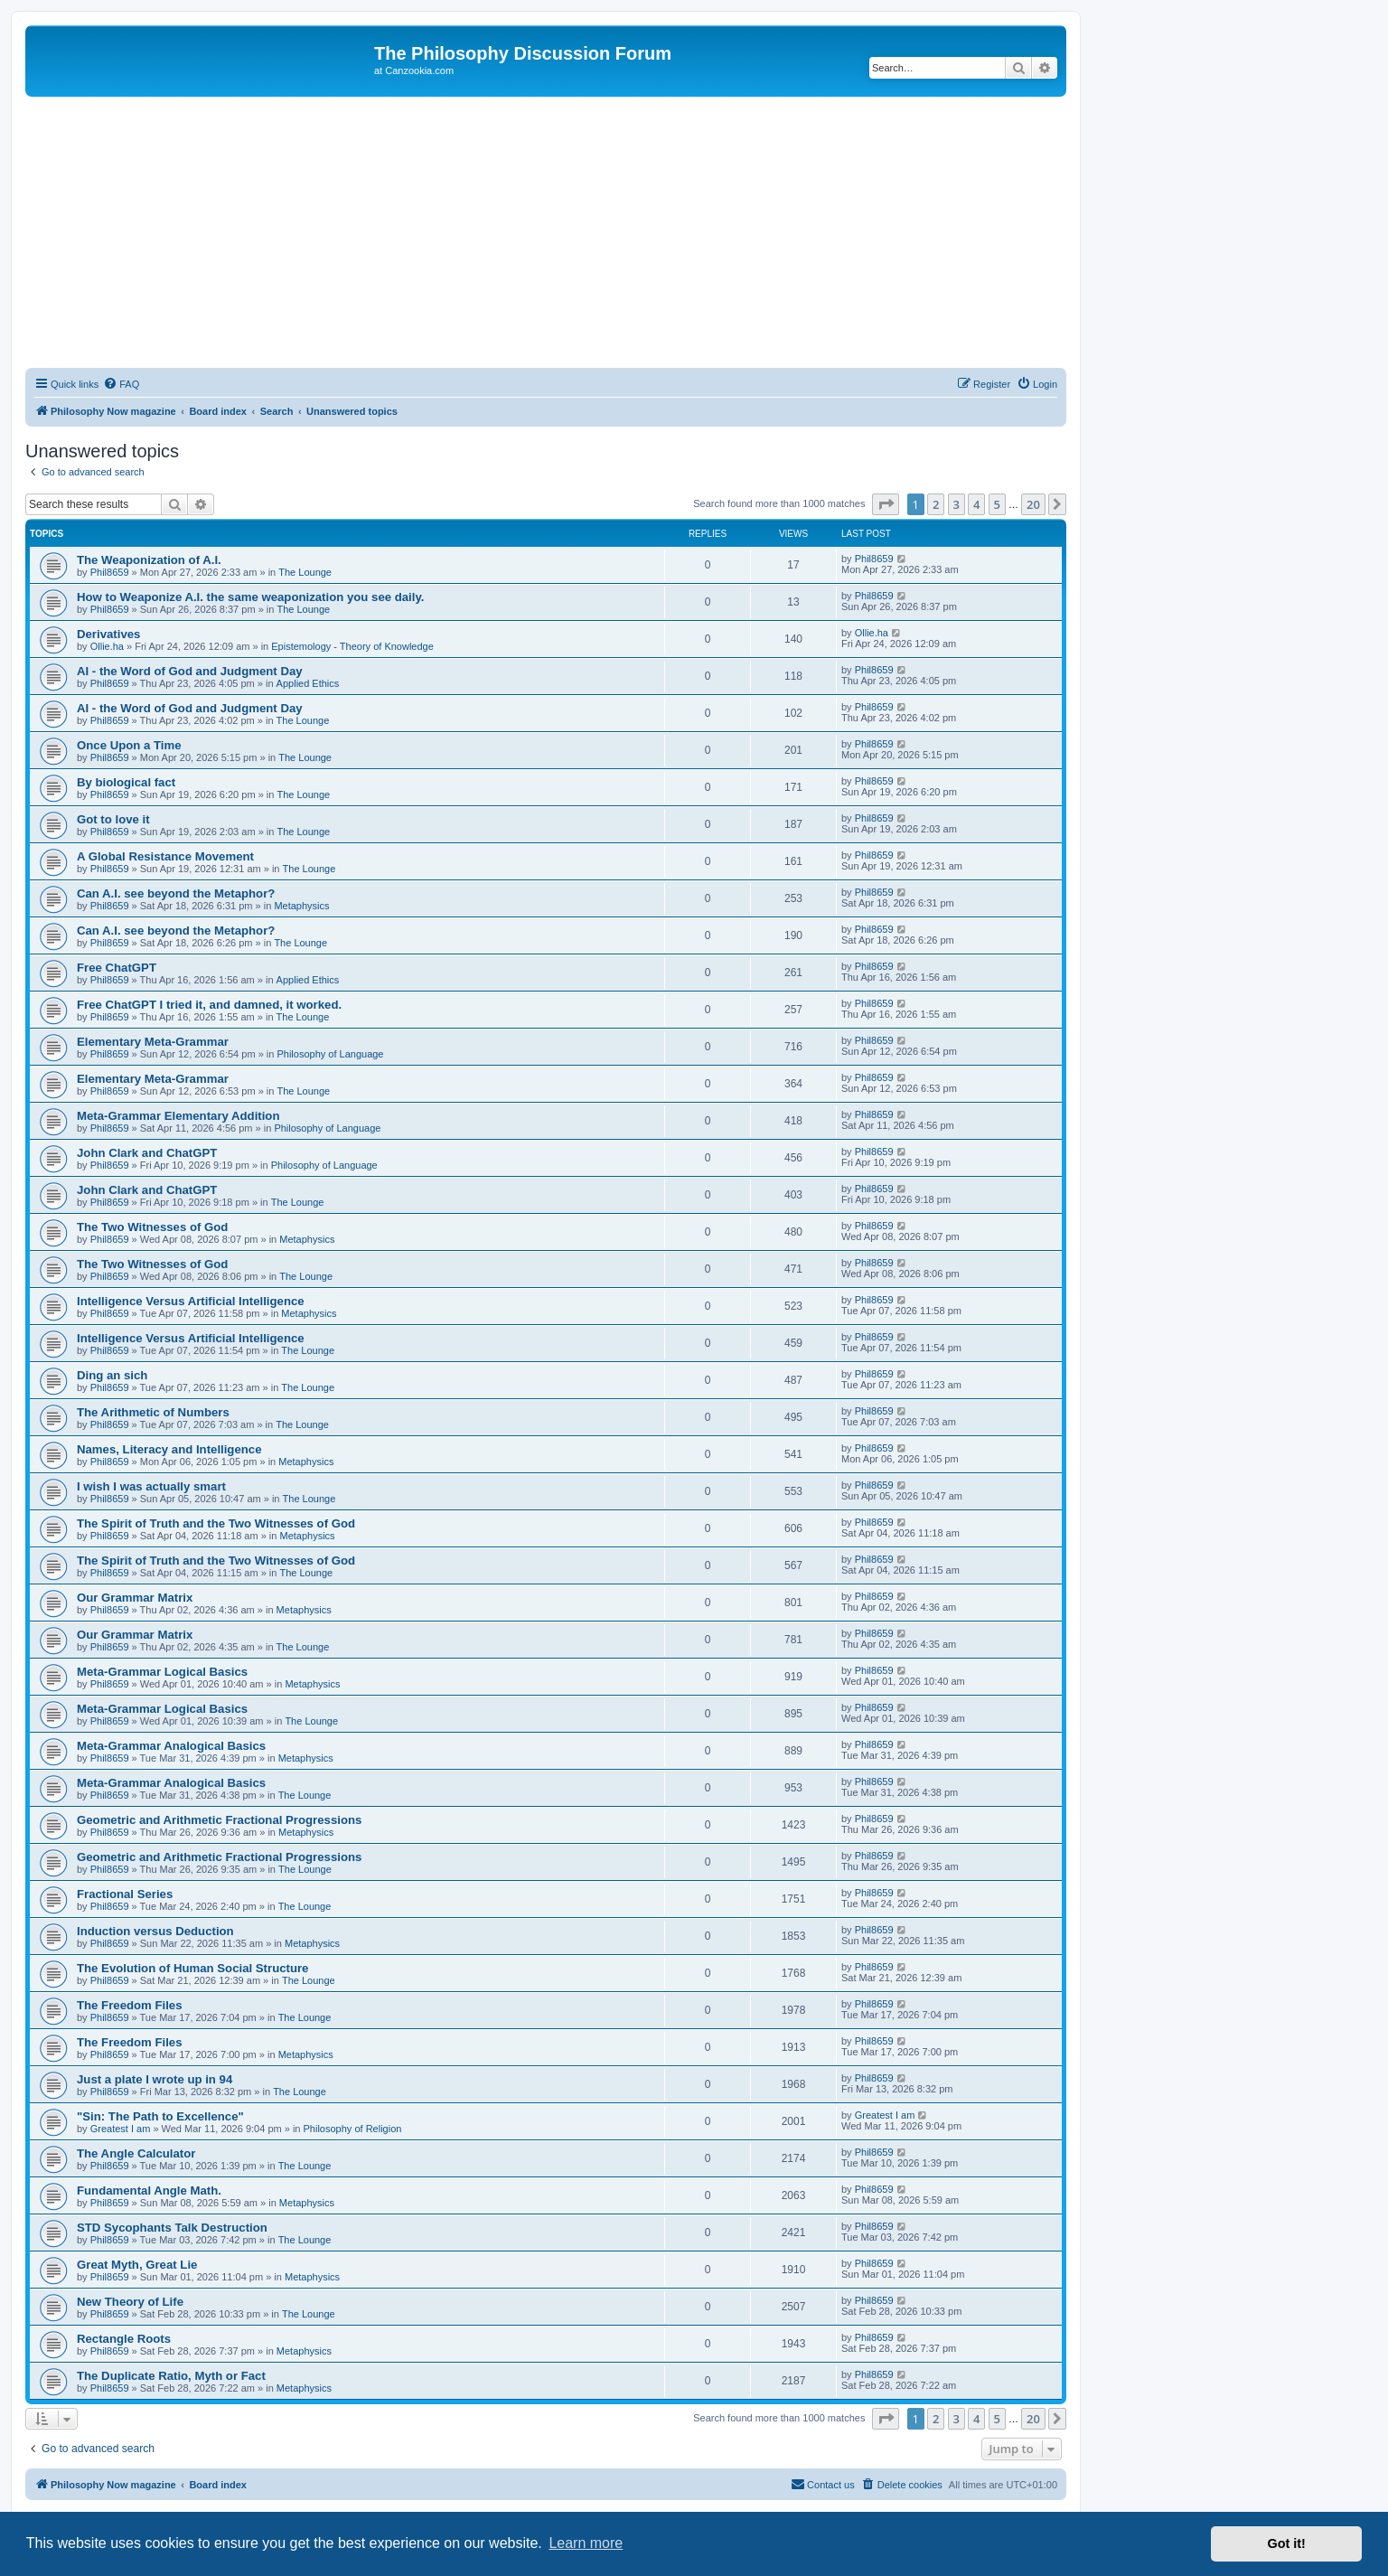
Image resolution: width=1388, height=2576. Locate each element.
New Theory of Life (130, 2301)
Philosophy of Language (330, 1053)
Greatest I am (120, 2128)
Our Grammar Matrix (134, 1597)
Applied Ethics (308, 683)
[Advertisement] (545, 232)
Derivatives (108, 634)
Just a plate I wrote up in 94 (154, 2079)
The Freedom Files (130, 2005)
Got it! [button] (1287, 2543)
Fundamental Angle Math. (149, 2190)
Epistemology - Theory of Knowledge (352, 646)
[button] (885, 504)
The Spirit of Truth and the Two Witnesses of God (216, 1523)
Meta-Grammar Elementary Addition (178, 1116)
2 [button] (936, 504)
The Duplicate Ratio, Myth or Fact (171, 2376)
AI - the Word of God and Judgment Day (190, 671)
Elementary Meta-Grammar (153, 1041)
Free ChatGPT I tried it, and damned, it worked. (209, 1004)
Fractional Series (125, 1894)
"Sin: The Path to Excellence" (160, 2116)
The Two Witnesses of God (152, 1227)
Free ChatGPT (116, 967)
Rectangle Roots (124, 2339)
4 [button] (976, 504)
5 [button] (997, 504)
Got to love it (113, 819)
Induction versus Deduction (155, 1931)
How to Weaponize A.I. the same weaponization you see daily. (250, 597)
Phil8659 (109, 572)
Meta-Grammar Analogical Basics (171, 1746)
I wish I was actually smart (151, 1486)
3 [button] (956, 504)
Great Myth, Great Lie (137, 2264)
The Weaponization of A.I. (149, 560)
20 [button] (1033, 504)
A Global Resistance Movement (165, 856)
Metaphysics (301, 905)
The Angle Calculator (136, 2153)
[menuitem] (121, 384)
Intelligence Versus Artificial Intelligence (191, 1301)
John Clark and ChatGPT (147, 1153)
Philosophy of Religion (353, 2128)
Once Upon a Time (129, 745)
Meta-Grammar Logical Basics (162, 1671)
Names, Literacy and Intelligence (169, 1449)
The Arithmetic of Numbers (153, 1412)
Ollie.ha (107, 646)
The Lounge (305, 572)
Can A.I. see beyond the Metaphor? (176, 893)
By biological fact (126, 782)
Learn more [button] (586, 2543)
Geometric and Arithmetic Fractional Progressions (219, 1820)
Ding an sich (112, 1375)
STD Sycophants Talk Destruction (172, 2227)
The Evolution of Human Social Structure (192, 1968)
